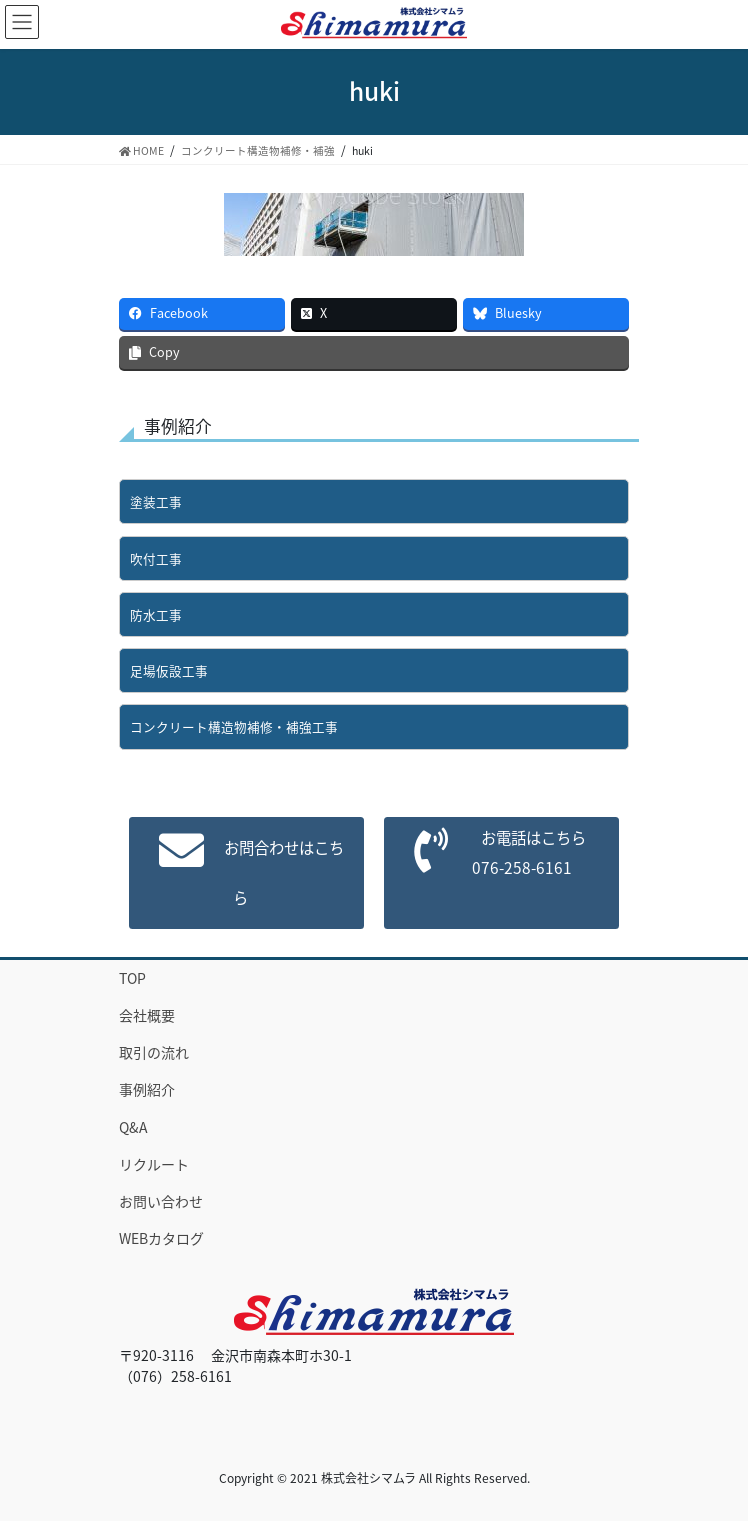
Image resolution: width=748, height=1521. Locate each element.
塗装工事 (156, 501)
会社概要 (147, 1015)
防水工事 (156, 614)
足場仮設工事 (169, 670)
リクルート (154, 1164)
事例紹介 (147, 1089)
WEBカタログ (161, 1238)
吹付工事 (156, 558)
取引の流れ (154, 1052)
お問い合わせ (161, 1201)
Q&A (133, 1127)
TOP (132, 978)
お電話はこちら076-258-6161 (527, 852)
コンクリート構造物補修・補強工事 (234, 726)
